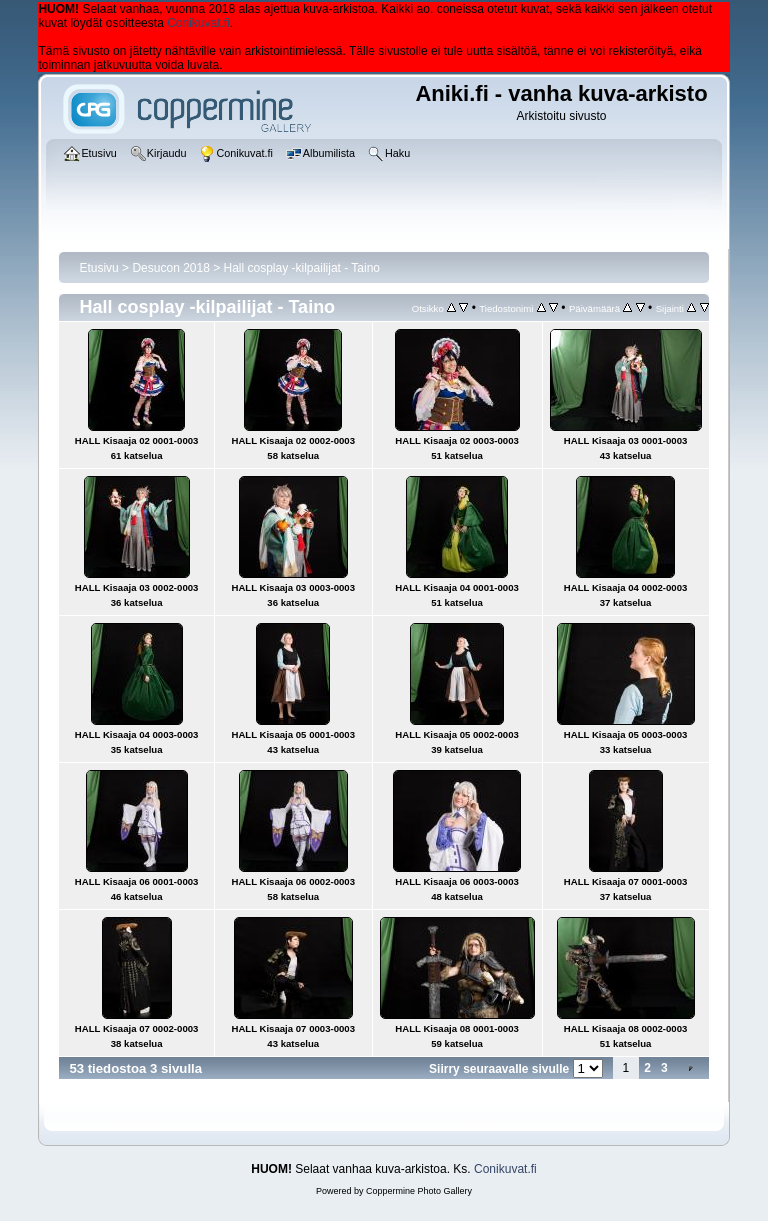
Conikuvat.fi (198, 23)
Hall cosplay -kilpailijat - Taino (302, 268)
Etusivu (98, 268)
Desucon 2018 (170, 268)
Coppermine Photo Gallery (419, 1191)
